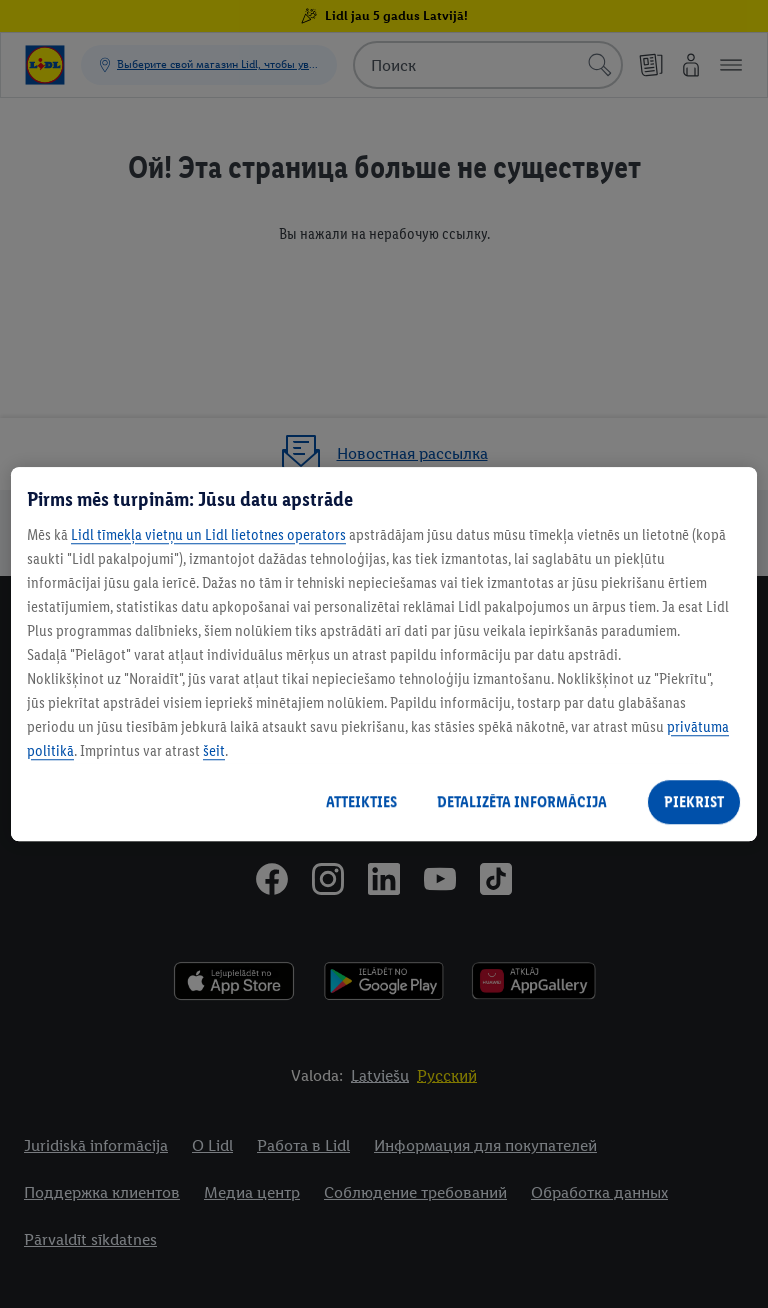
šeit (214, 750)
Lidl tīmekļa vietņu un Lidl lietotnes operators (208, 534)
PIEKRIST (694, 801)
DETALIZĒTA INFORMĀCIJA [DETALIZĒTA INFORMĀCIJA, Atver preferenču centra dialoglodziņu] (522, 801)
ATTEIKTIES (361, 801)
